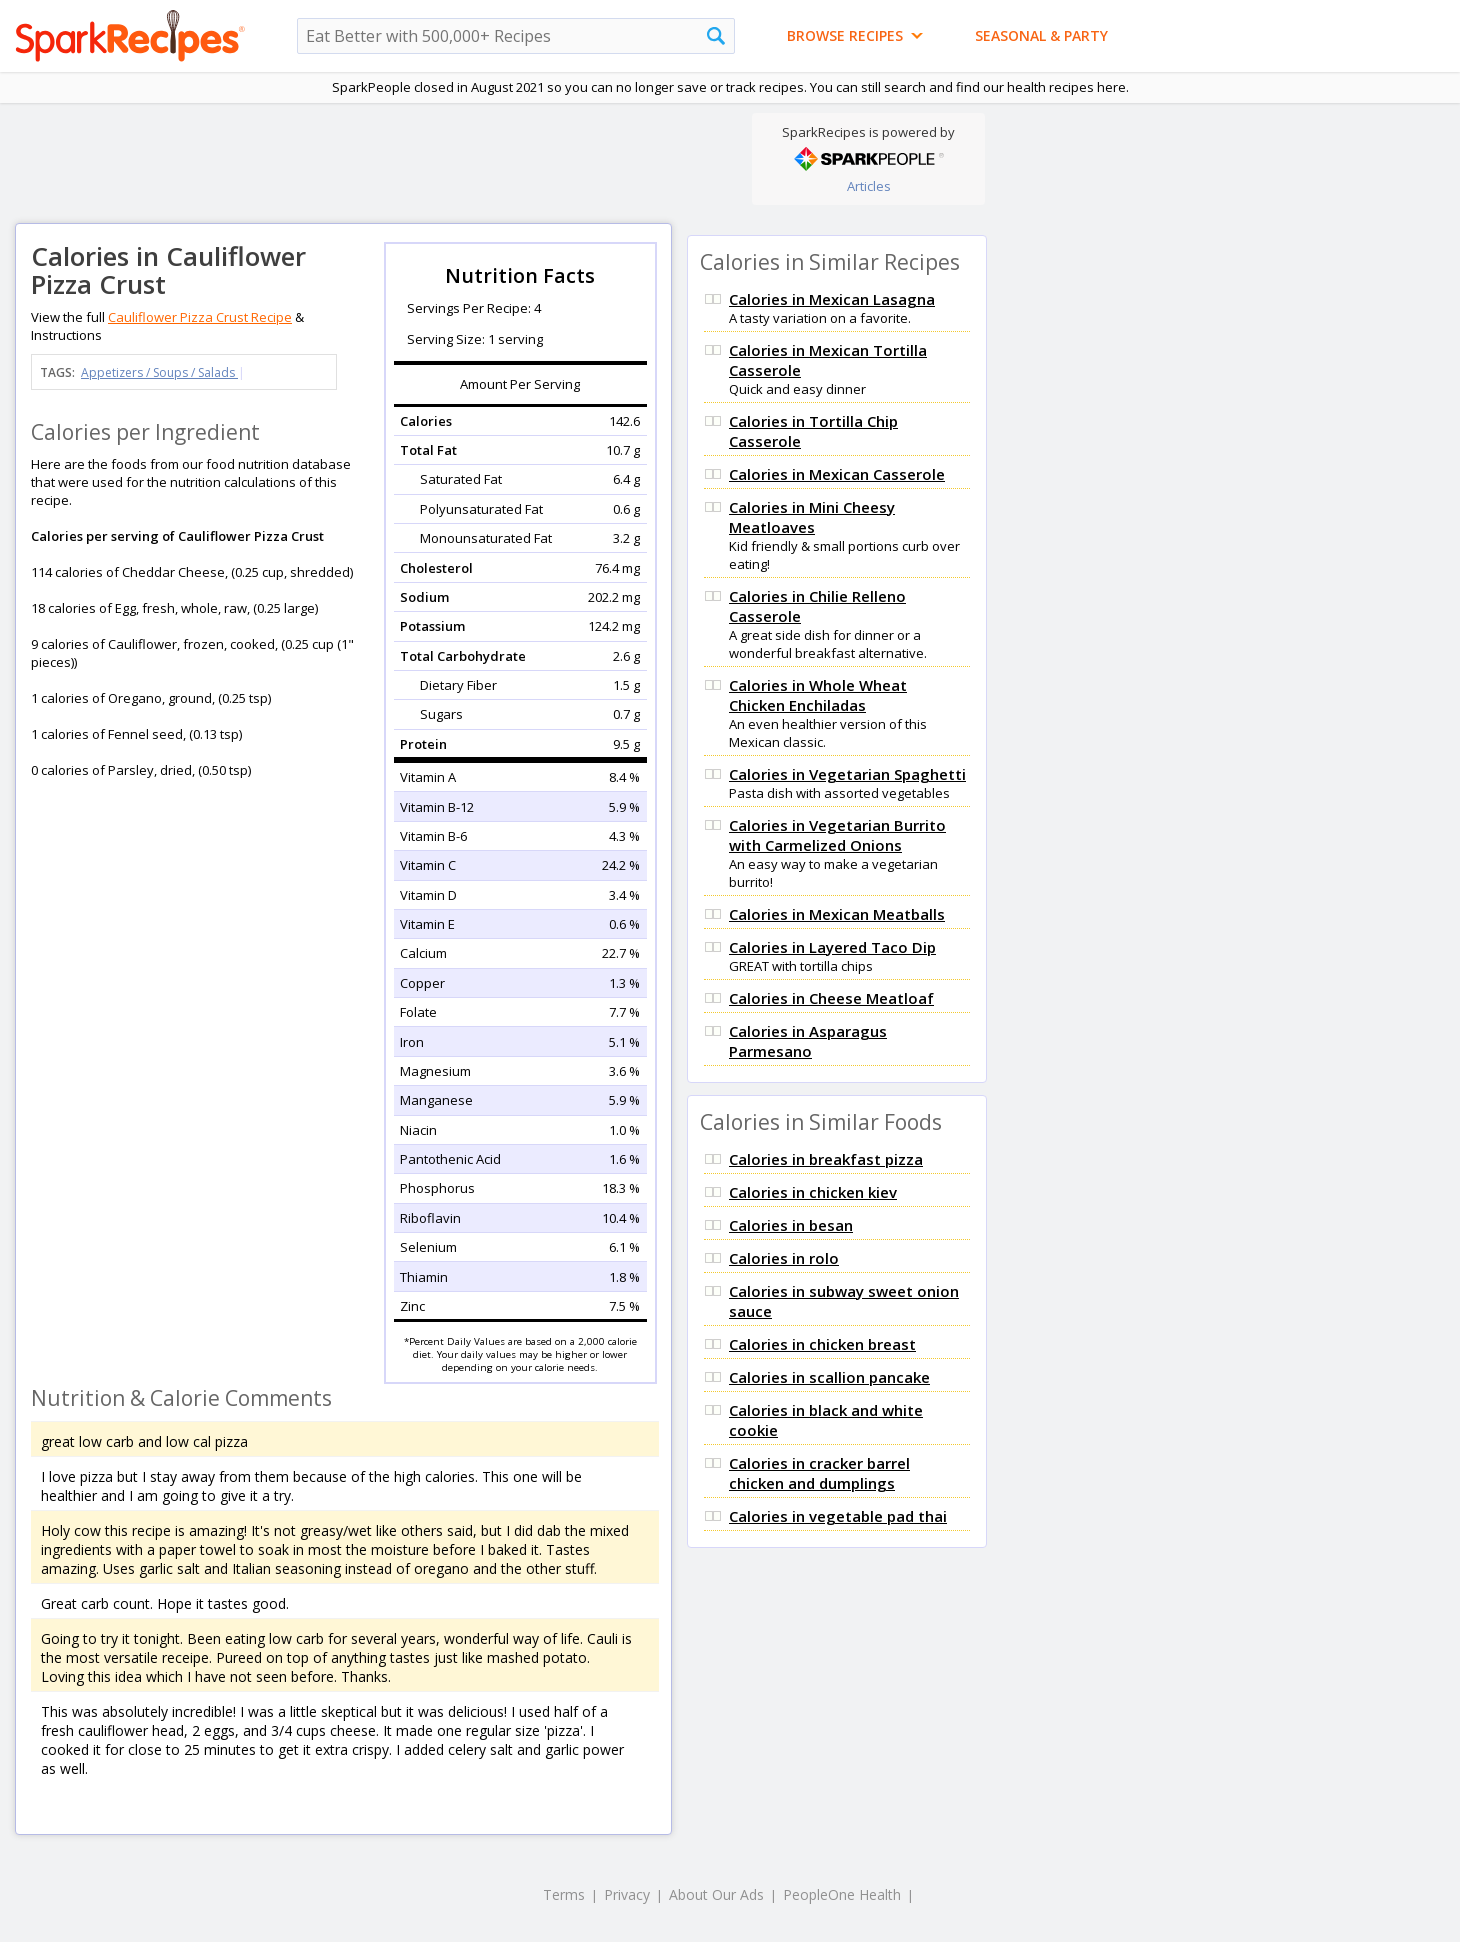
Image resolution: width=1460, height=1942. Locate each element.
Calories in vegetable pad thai (838, 1516)
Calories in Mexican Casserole (837, 474)
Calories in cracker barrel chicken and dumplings (819, 1473)
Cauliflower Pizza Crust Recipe (200, 317)
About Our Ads (716, 1894)
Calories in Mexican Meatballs (837, 914)
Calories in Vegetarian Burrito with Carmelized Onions (837, 835)
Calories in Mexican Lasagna (832, 299)
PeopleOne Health (842, 1894)
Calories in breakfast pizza (826, 1159)
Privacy (627, 1894)
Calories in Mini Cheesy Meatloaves (812, 517)
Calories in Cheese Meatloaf (831, 998)
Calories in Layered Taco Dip (832, 947)
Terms (564, 1894)
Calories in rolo (784, 1258)
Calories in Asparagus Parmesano (808, 1041)
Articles (869, 186)
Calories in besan (791, 1225)
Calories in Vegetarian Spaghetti (847, 774)
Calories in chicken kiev (813, 1192)
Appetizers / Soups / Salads (159, 372)
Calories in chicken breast (822, 1344)
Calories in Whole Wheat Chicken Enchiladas (818, 695)
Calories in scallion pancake (829, 1377)
